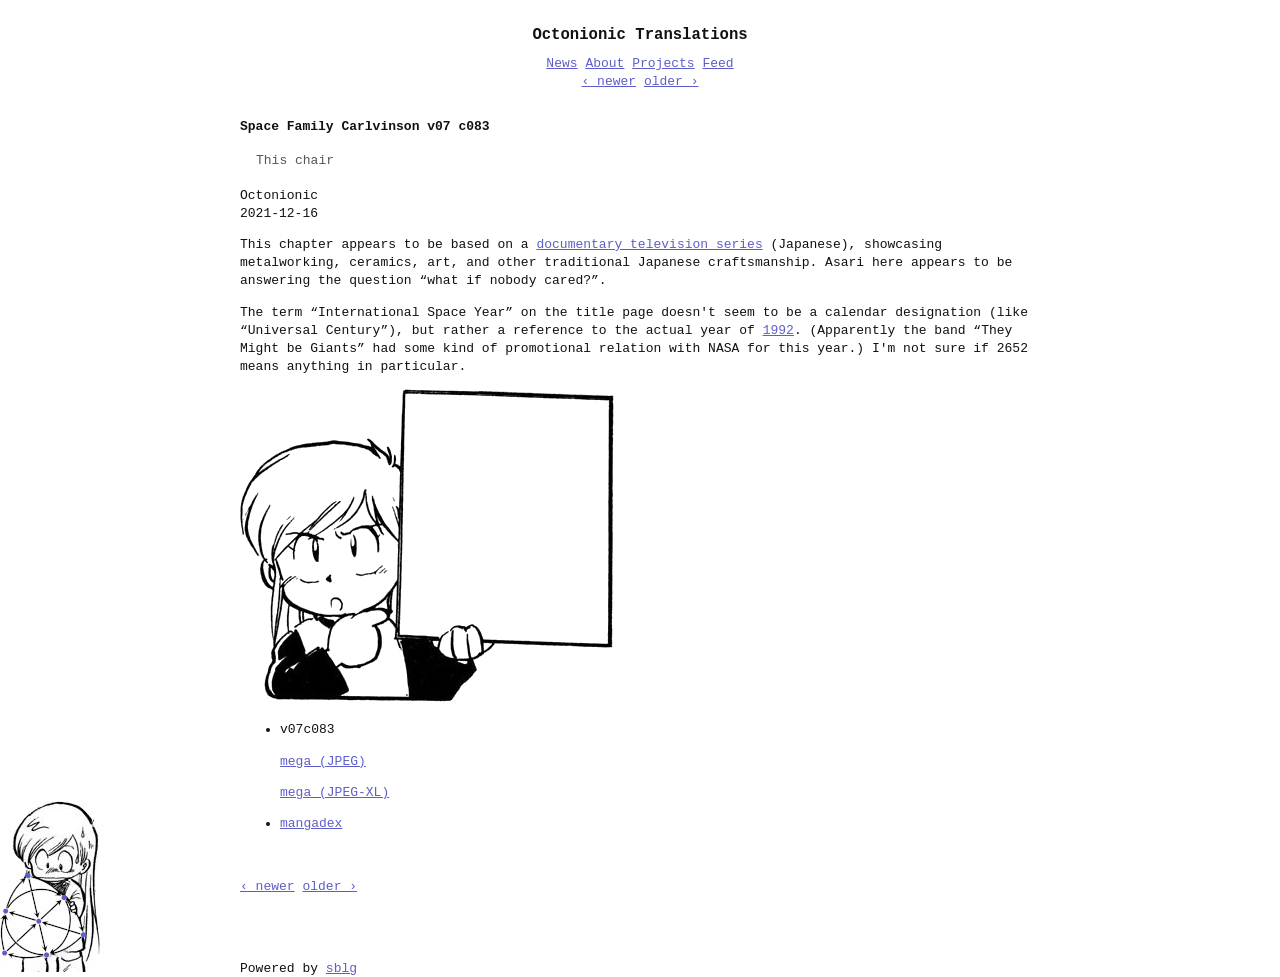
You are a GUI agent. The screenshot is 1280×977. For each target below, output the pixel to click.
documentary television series (649, 245)
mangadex (311, 822)
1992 (778, 331)
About (604, 64)
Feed (717, 64)
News (561, 64)
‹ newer (608, 82)
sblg (341, 967)
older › (671, 82)
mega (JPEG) (323, 760)
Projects (663, 64)
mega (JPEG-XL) (334, 791)
